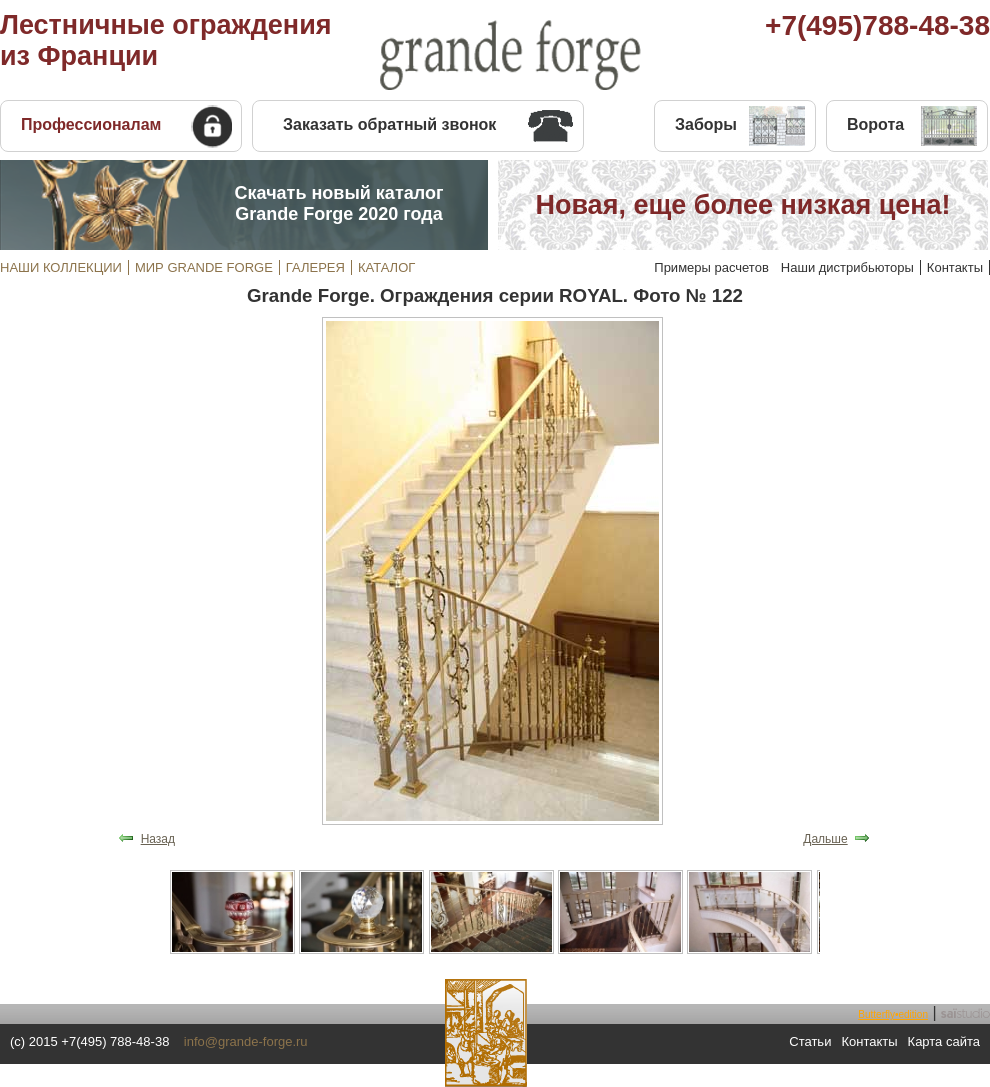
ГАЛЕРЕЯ (315, 267)
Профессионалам (91, 124)
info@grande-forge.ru (246, 1041)
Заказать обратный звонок (389, 124)
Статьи (810, 1041)
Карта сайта (944, 1041)
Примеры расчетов (711, 267)
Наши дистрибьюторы (847, 267)
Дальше (825, 839)
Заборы (706, 124)
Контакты (955, 267)
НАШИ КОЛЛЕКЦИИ (61, 267)
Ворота (875, 124)
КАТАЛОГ (386, 267)
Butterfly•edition (893, 1014)
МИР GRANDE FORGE (204, 267)
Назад (158, 839)
